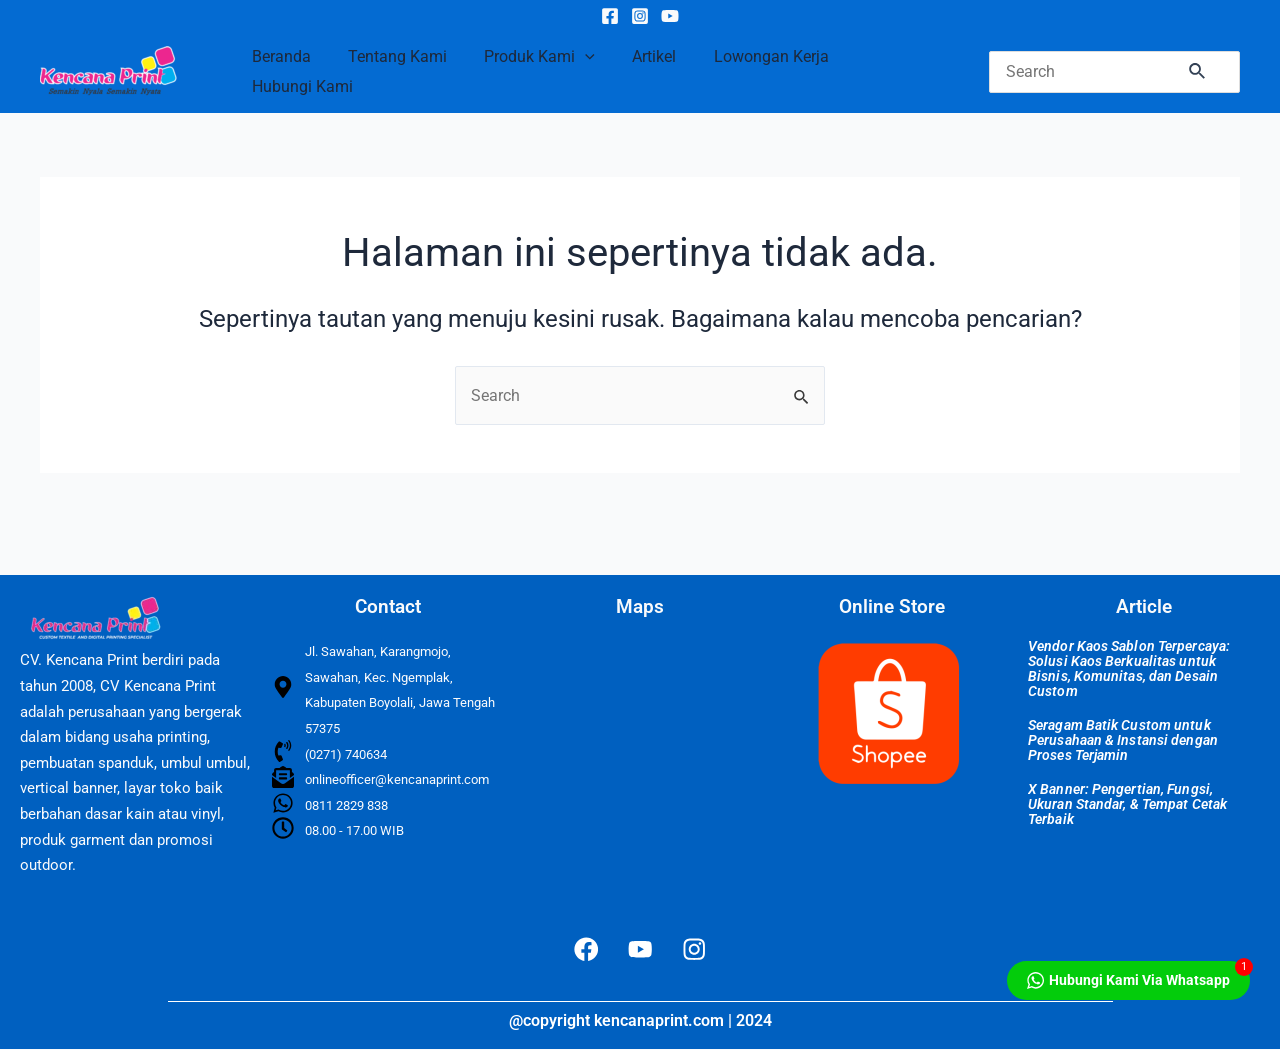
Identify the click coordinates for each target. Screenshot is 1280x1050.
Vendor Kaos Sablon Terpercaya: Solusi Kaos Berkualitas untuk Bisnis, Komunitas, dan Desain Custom (1129, 667)
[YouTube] (670, 16)
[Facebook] (610, 16)
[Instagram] (640, 16)
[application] (572, 57)
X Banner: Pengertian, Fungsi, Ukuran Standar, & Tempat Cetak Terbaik (1127, 803)
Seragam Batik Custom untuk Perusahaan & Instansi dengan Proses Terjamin (1123, 739)
